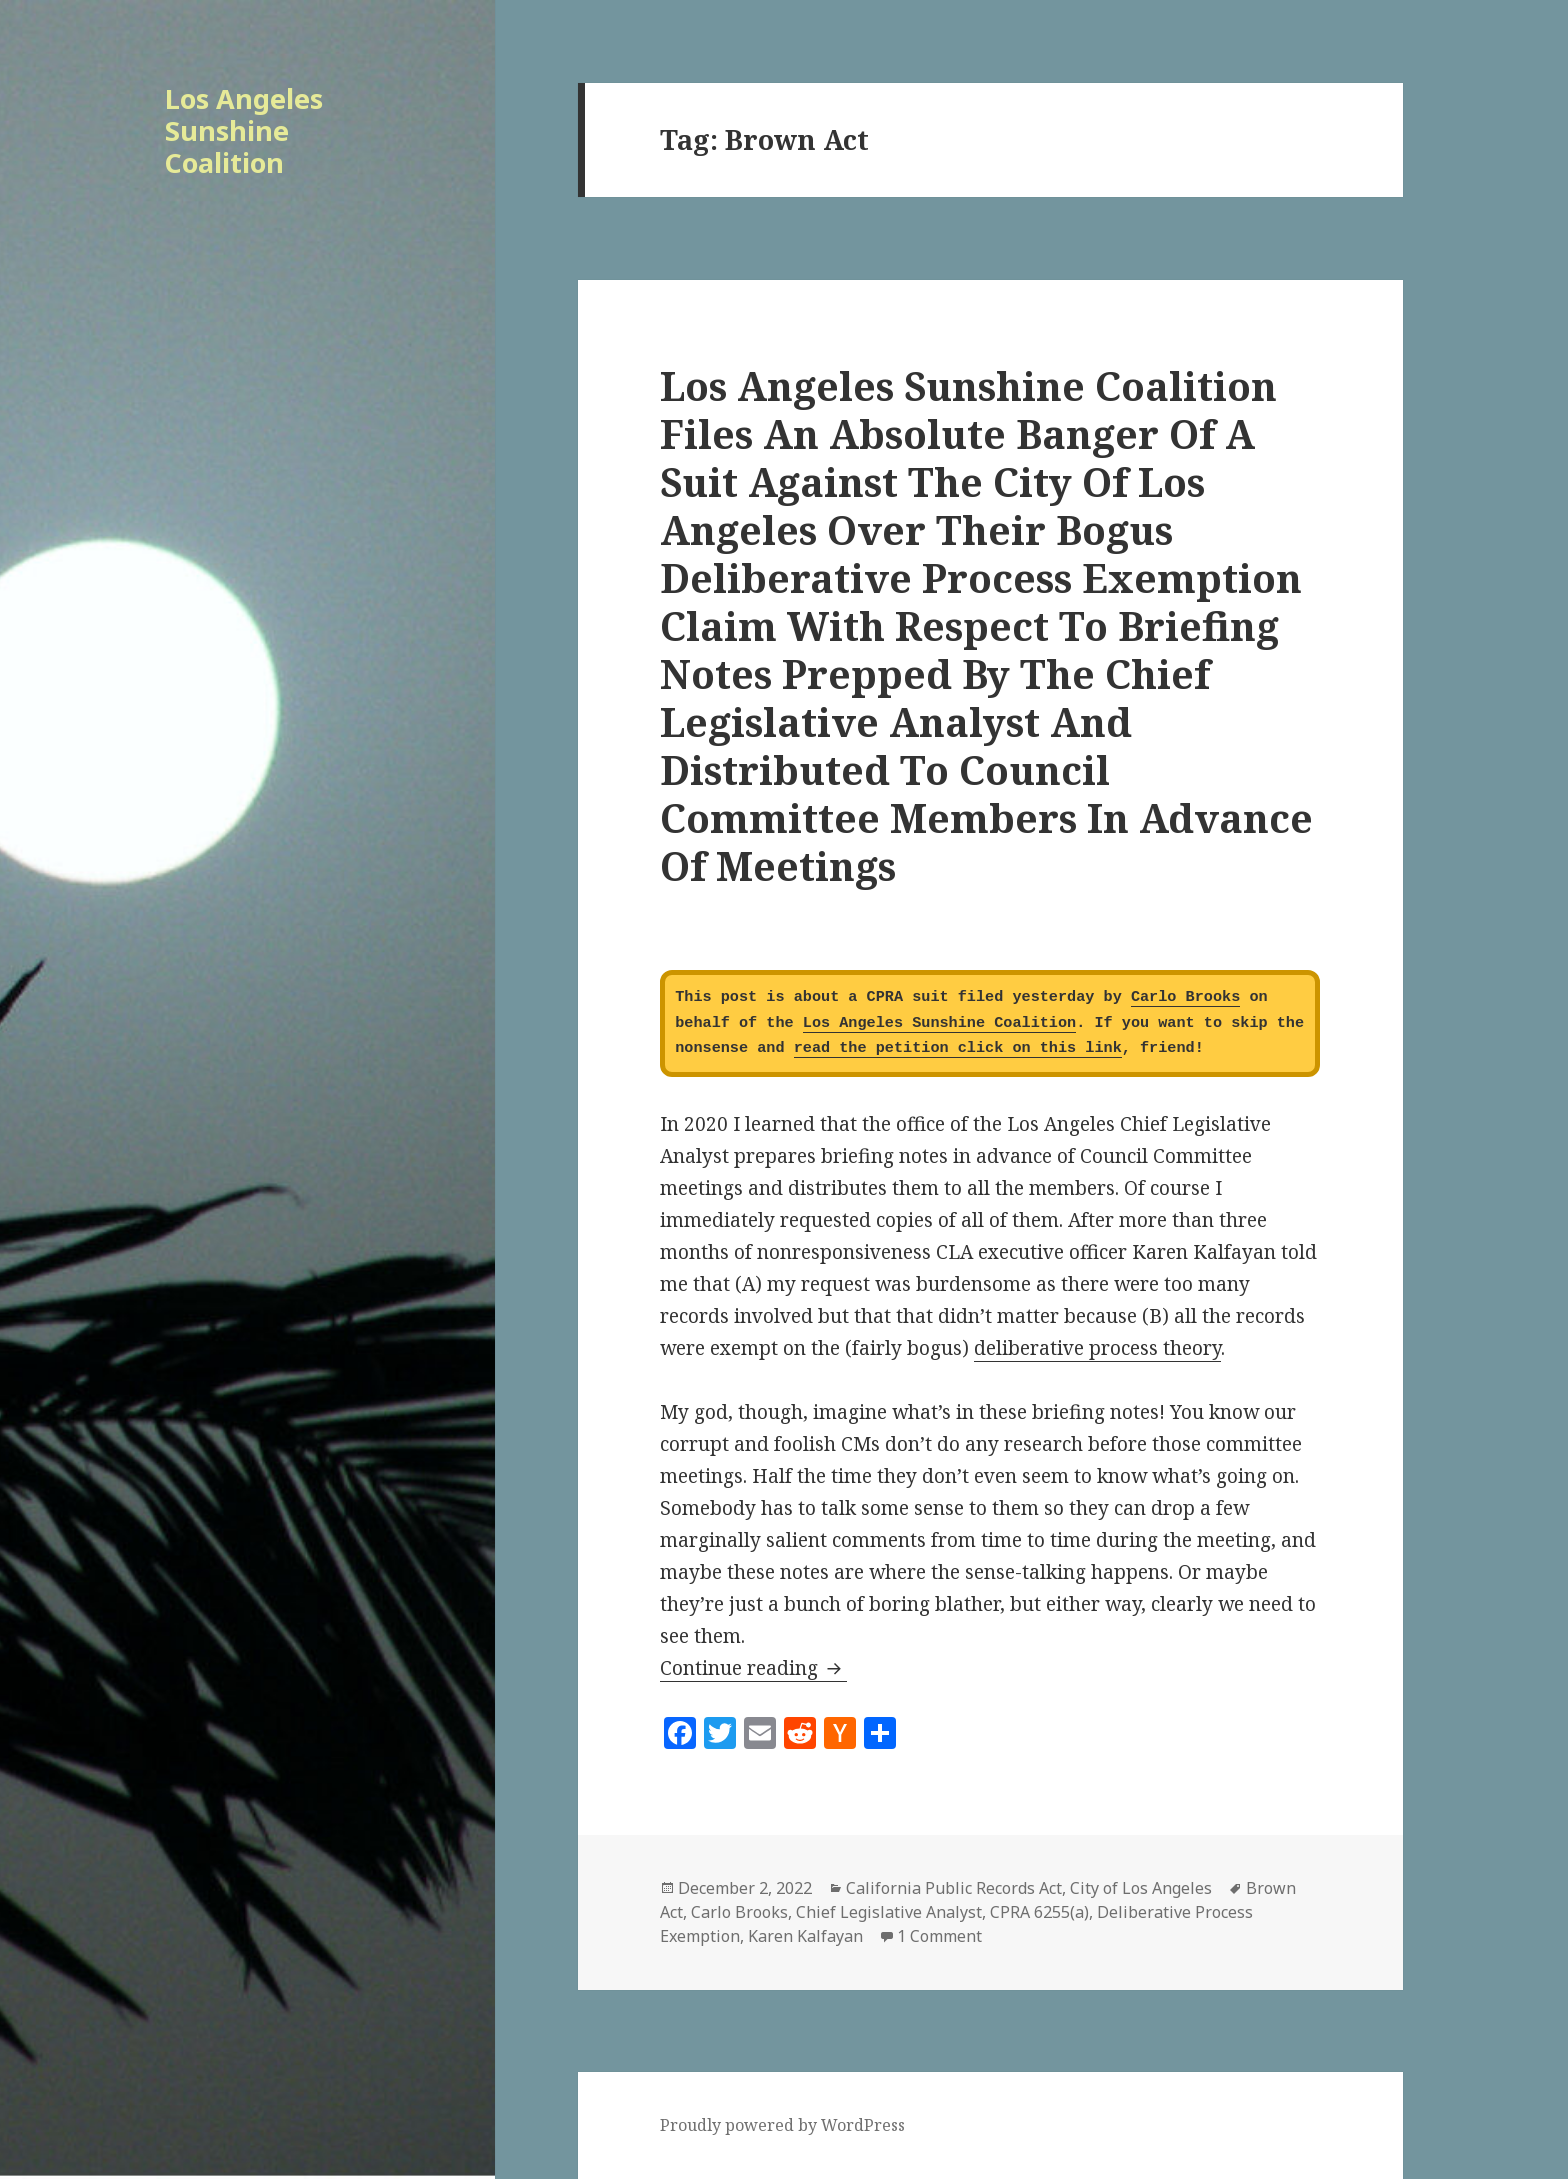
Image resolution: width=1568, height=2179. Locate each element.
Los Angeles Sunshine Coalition (244, 130)
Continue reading (753, 1668)
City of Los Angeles (1141, 1888)
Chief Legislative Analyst (889, 1912)
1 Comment (939, 1936)
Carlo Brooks (1185, 997)
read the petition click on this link (958, 1048)
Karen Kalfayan (805, 1936)
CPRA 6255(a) (1039, 1912)
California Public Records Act (954, 1888)
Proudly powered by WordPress (782, 2125)
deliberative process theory (1097, 1348)
